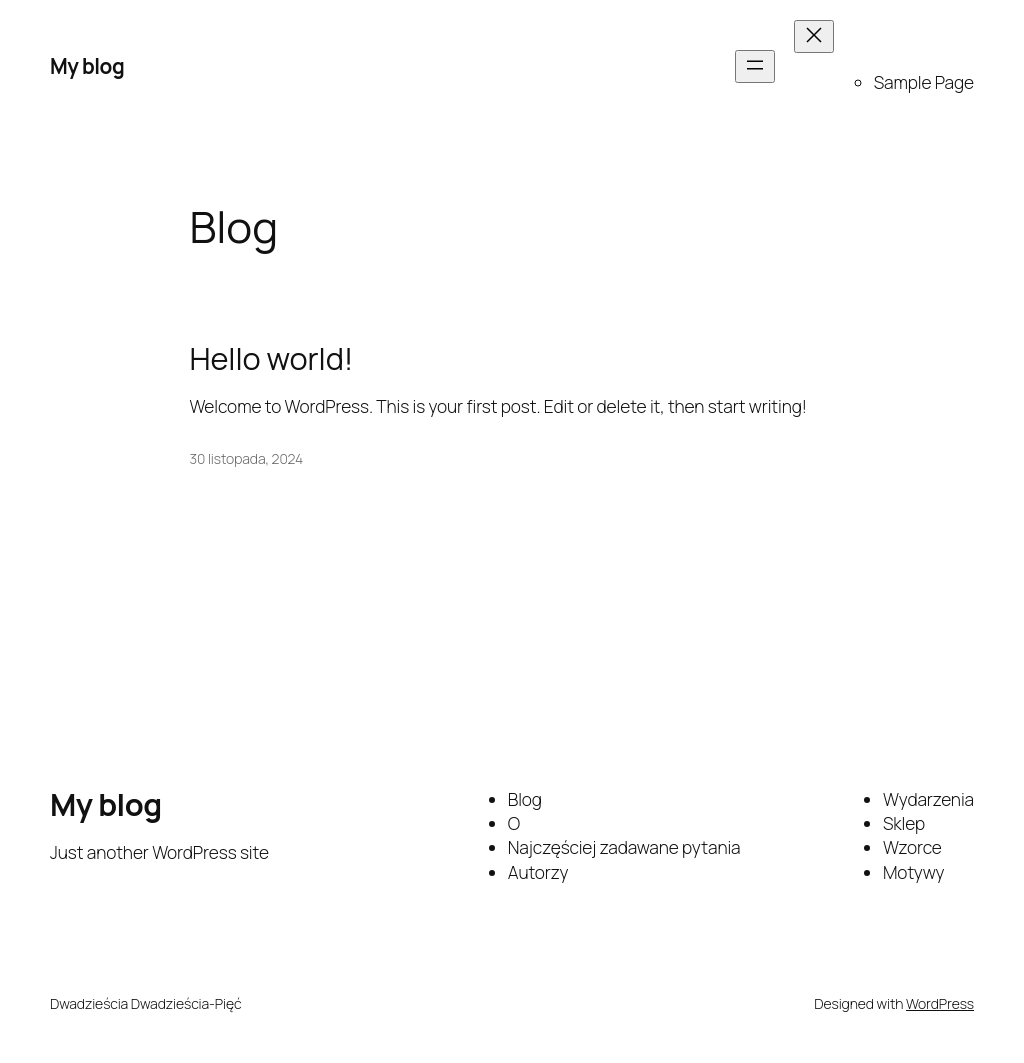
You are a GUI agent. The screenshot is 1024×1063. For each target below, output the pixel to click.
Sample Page (924, 82)
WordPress (940, 1003)
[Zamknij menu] (814, 36)
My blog (87, 66)
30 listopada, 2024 (247, 458)
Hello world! (272, 358)
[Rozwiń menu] (755, 66)
